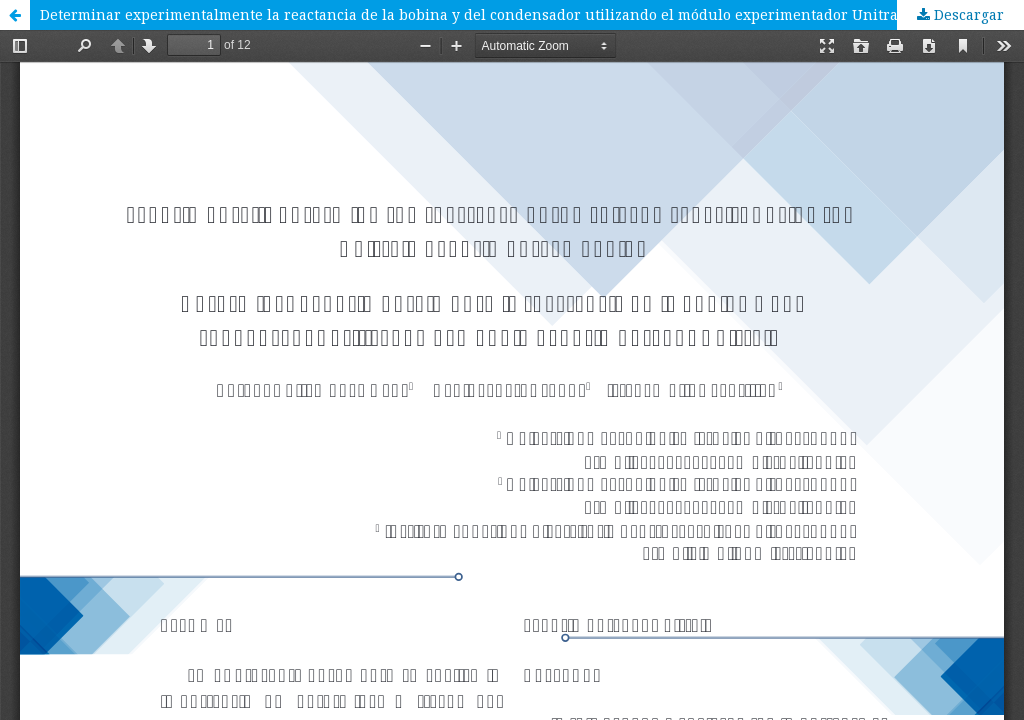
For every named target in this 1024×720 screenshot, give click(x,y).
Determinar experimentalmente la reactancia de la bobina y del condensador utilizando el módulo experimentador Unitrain (476, 14)
